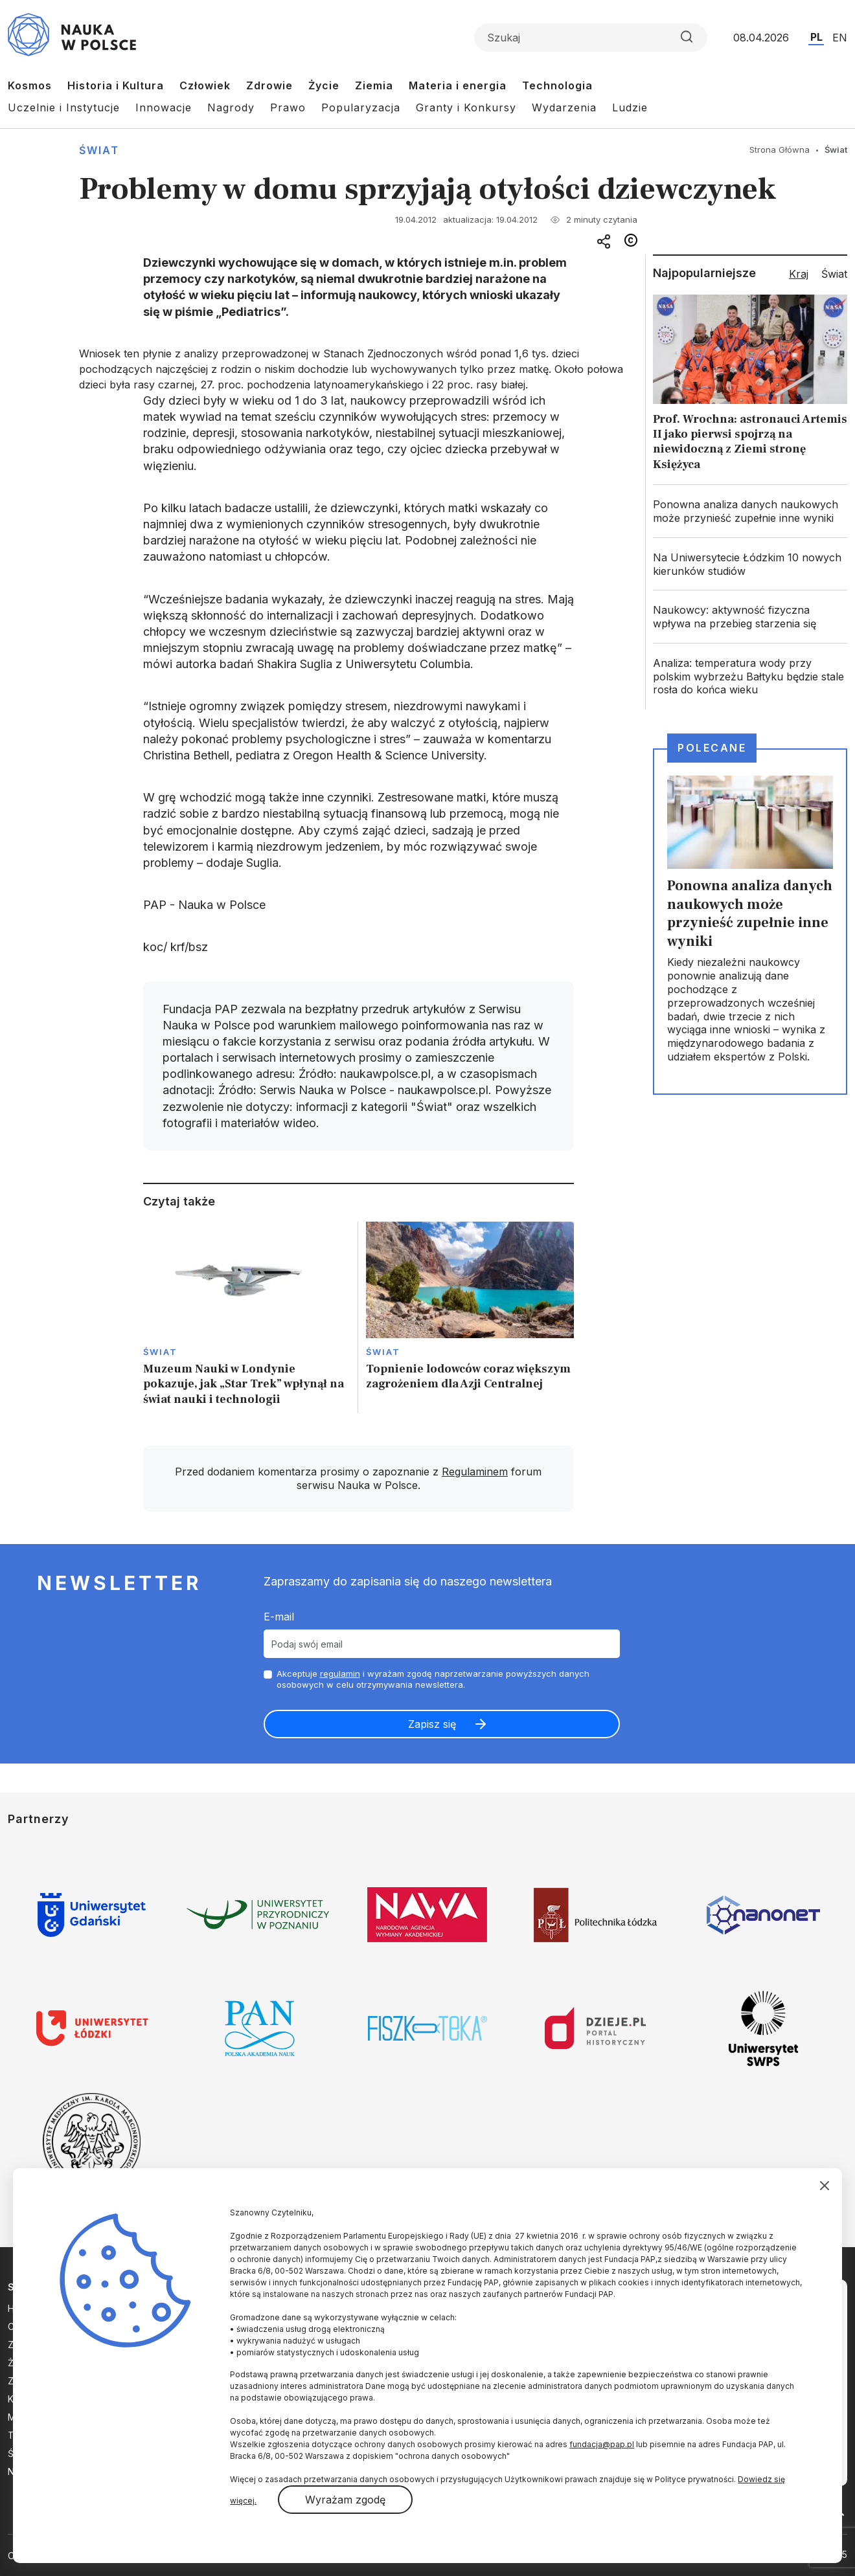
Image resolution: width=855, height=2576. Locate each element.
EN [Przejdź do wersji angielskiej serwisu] (839, 37)
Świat (99, 150)
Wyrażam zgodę (345, 2499)
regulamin (340, 1673)
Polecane (712, 747)
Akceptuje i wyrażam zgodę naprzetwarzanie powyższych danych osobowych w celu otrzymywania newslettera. (433, 1679)
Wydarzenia (564, 107)
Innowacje (163, 107)
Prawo (288, 107)
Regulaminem (475, 1471)
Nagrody (231, 107)
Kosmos (30, 85)
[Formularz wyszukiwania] (590, 37)
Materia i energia (458, 85)
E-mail (279, 1616)
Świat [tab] (834, 273)
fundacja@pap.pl (601, 2444)
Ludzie (630, 107)
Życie (323, 85)
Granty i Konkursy (466, 107)
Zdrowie (269, 85)
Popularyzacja (360, 107)
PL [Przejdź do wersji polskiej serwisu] (816, 36)
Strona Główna (779, 149)
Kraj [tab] (798, 273)
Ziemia (374, 85)
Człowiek (205, 85)
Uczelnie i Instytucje (64, 107)
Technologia (557, 85)
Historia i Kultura (115, 85)
